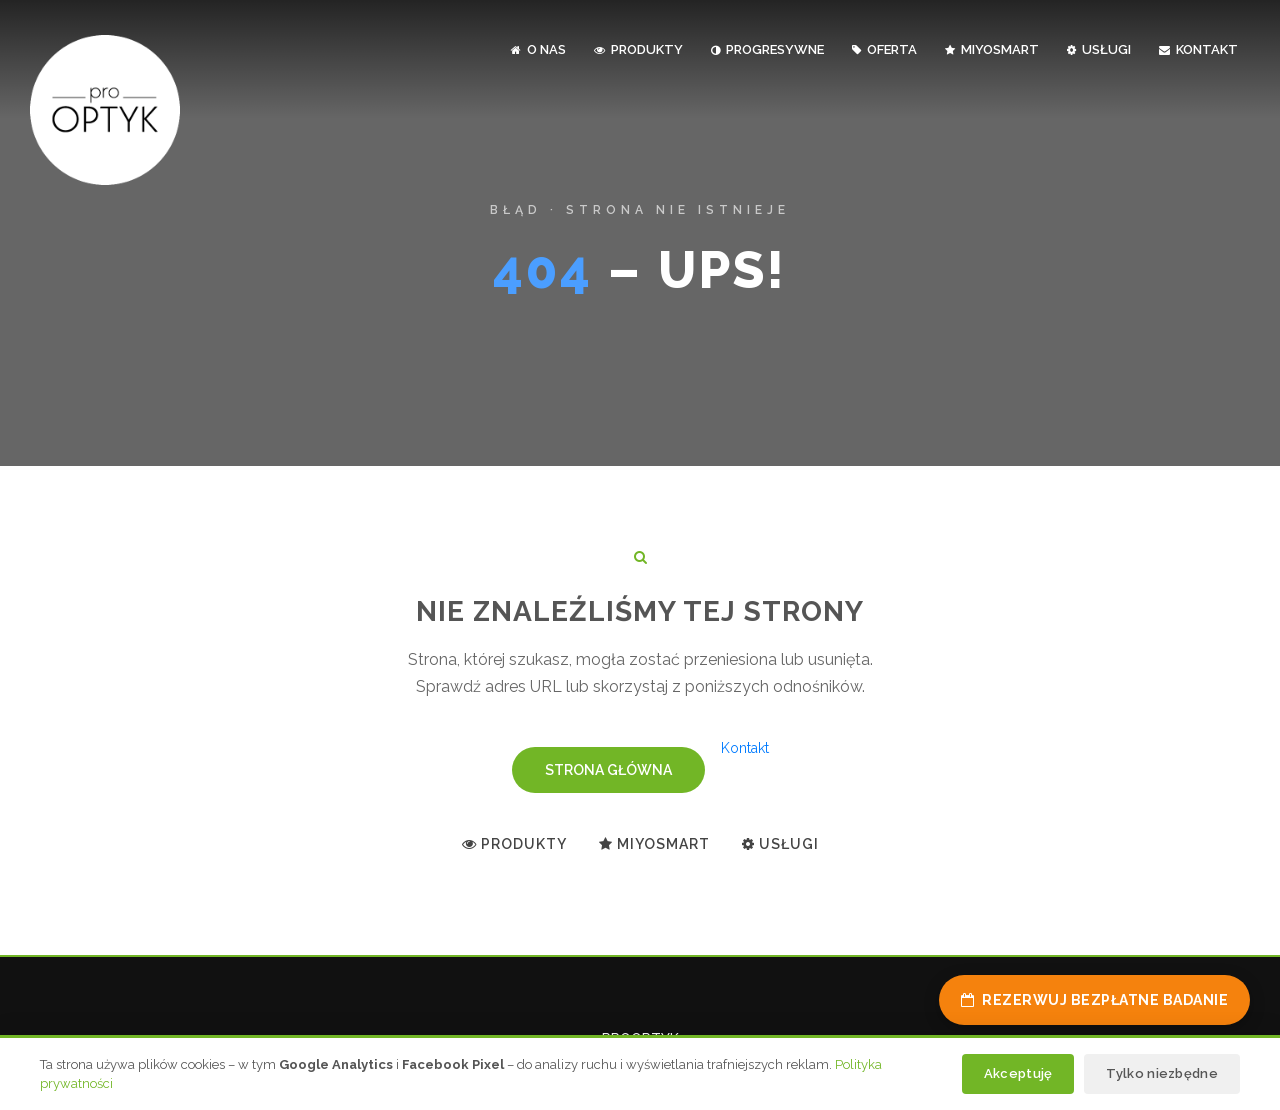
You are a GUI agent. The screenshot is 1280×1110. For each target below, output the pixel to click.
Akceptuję (1018, 1073)
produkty (638, 49)
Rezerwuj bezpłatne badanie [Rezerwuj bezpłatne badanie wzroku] (1095, 1000)
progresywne (767, 49)
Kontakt (745, 748)
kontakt (1198, 49)
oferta (884, 49)
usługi (1099, 49)
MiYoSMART (992, 49)
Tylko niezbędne (1162, 1073)
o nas (538, 49)
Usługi (780, 844)
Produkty (514, 844)
